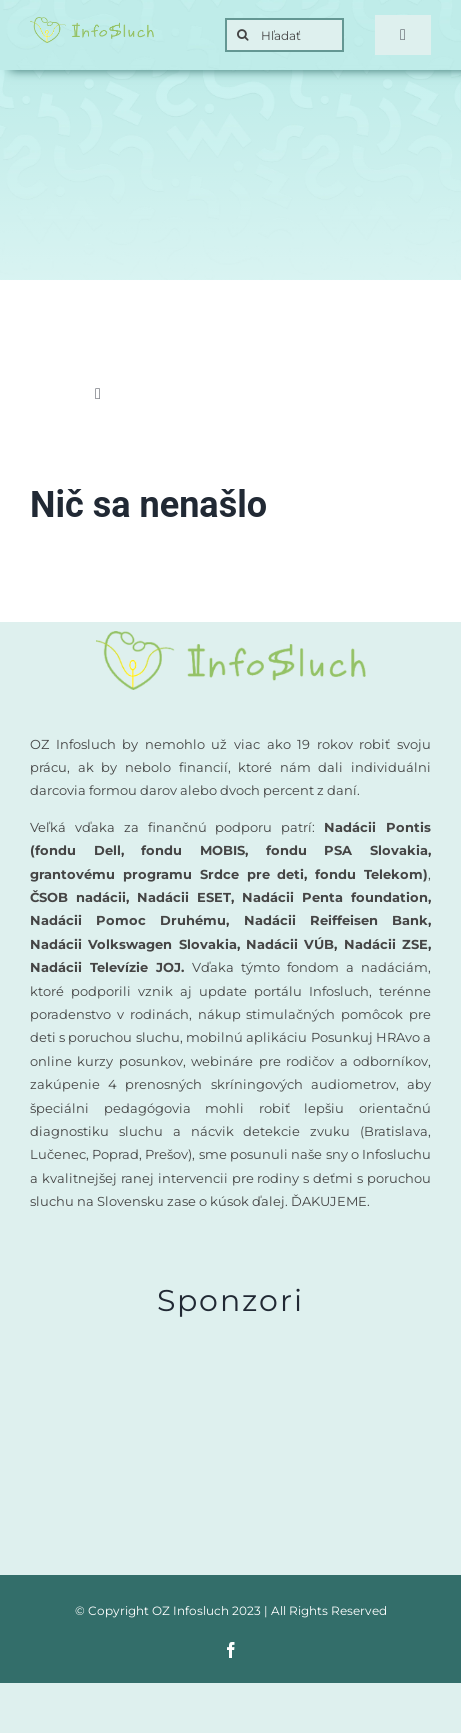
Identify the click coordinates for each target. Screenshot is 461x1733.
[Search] (242, 35)
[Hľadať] (284, 35)
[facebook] (231, 1650)
